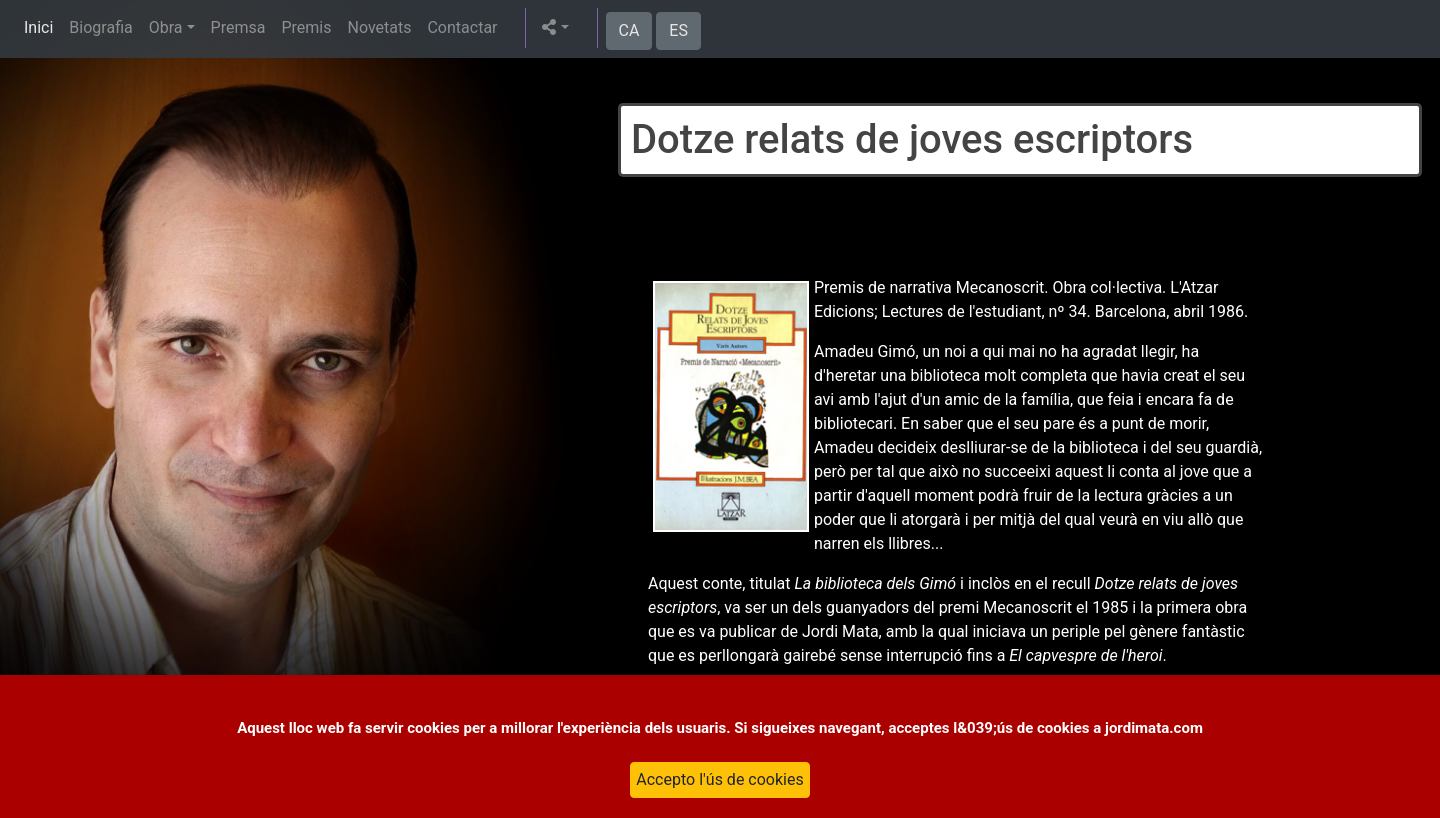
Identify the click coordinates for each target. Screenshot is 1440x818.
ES (678, 30)
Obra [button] (166, 27)
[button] (555, 28)
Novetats (379, 27)
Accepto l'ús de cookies (719, 779)
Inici (38, 27)
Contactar (462, 27)
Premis (306, 27)
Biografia (100, 27)
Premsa (238, 27)
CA (629, 30)
